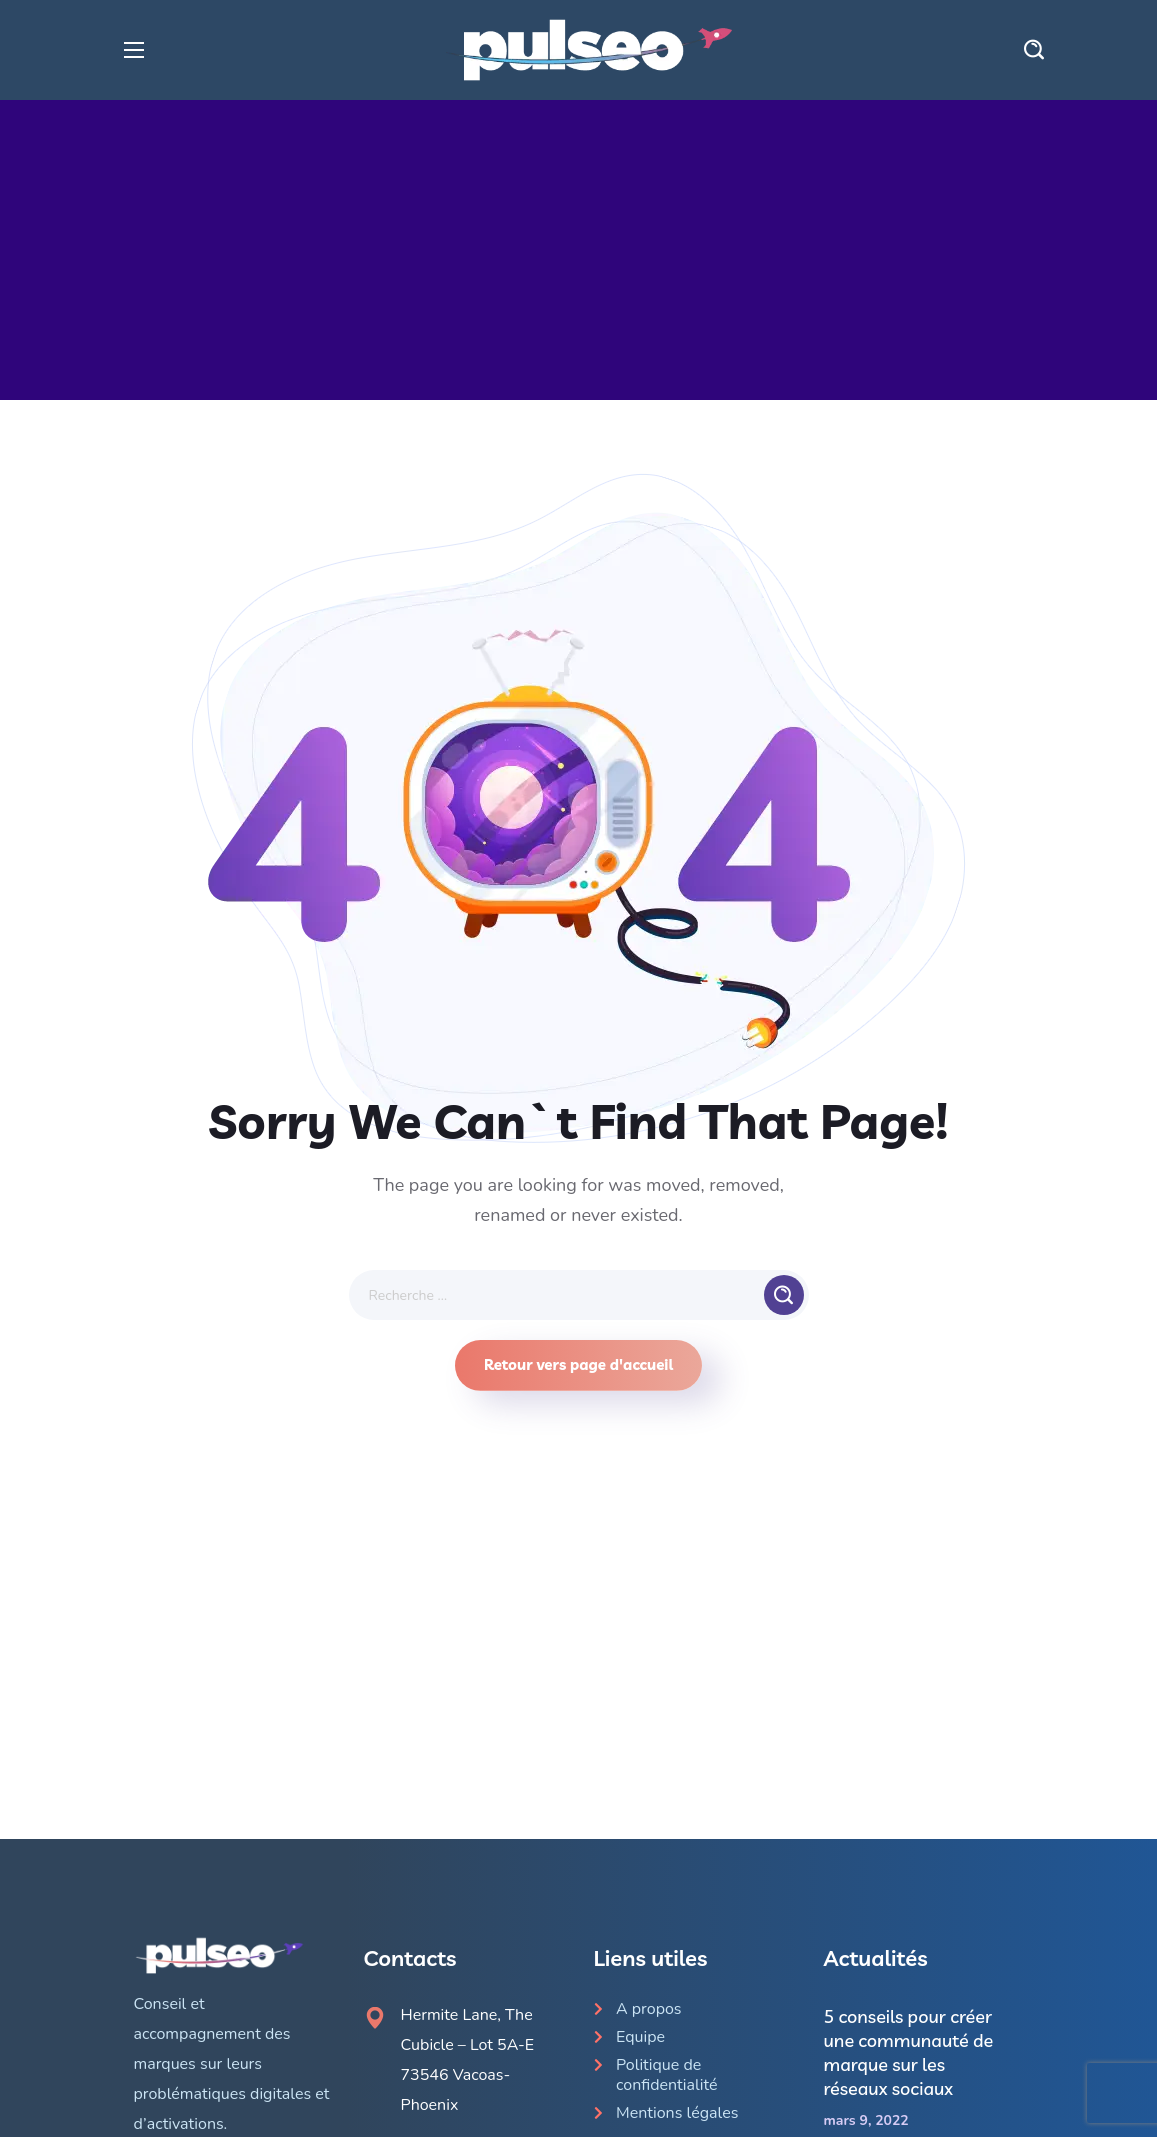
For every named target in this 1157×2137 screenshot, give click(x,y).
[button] (1034, 50)
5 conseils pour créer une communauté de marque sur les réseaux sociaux (909, 2052)
